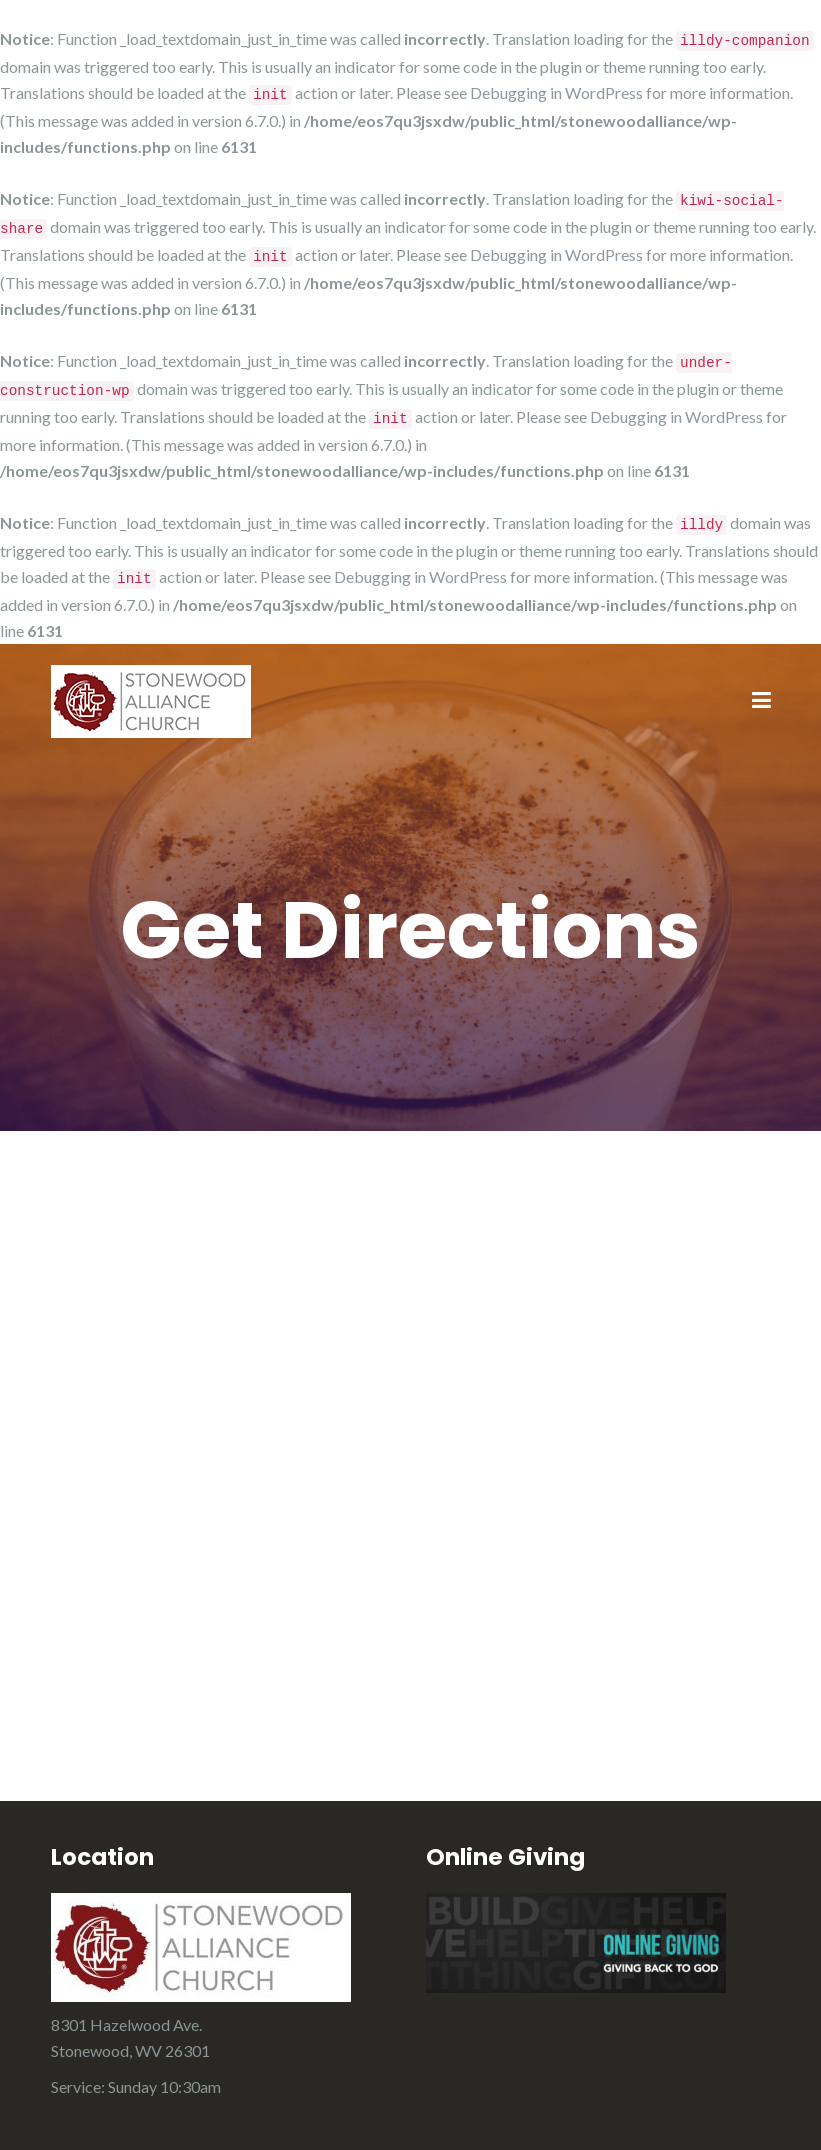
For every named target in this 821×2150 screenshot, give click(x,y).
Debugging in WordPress (556, 92)
